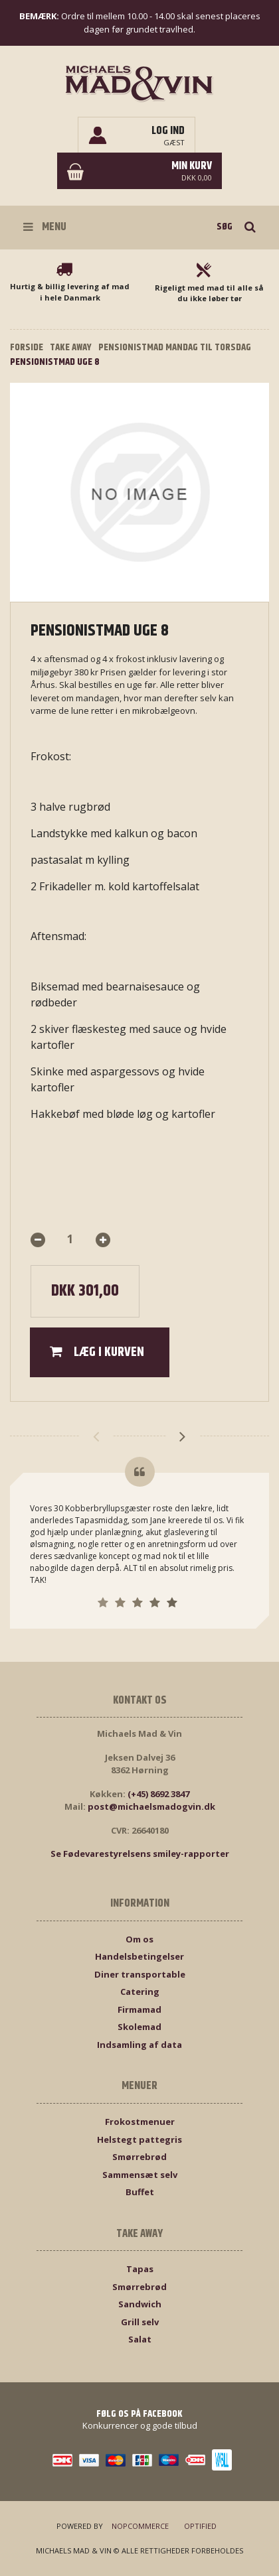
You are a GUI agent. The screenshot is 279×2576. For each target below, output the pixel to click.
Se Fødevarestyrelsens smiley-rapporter (139, 1854)
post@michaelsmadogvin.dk (151, 1806)
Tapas (139, 2269)
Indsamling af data (139, 2045)
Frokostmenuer (140, 2122)
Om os (139, 1939)
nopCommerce (140, 2526)
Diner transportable (139, 1974)
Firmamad (139, 2009)
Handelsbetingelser (139, 1956)
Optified (200, 2526)
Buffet (140, 2192)
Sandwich (139, 2304)
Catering (139, 1992)
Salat (139, 2339)
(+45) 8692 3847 (158, 1794)
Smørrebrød (139, 2157)
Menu (44, 227)
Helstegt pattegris (139, 2139)
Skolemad (139, 2027)
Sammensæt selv (139, 2175)
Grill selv (140, 2322)
